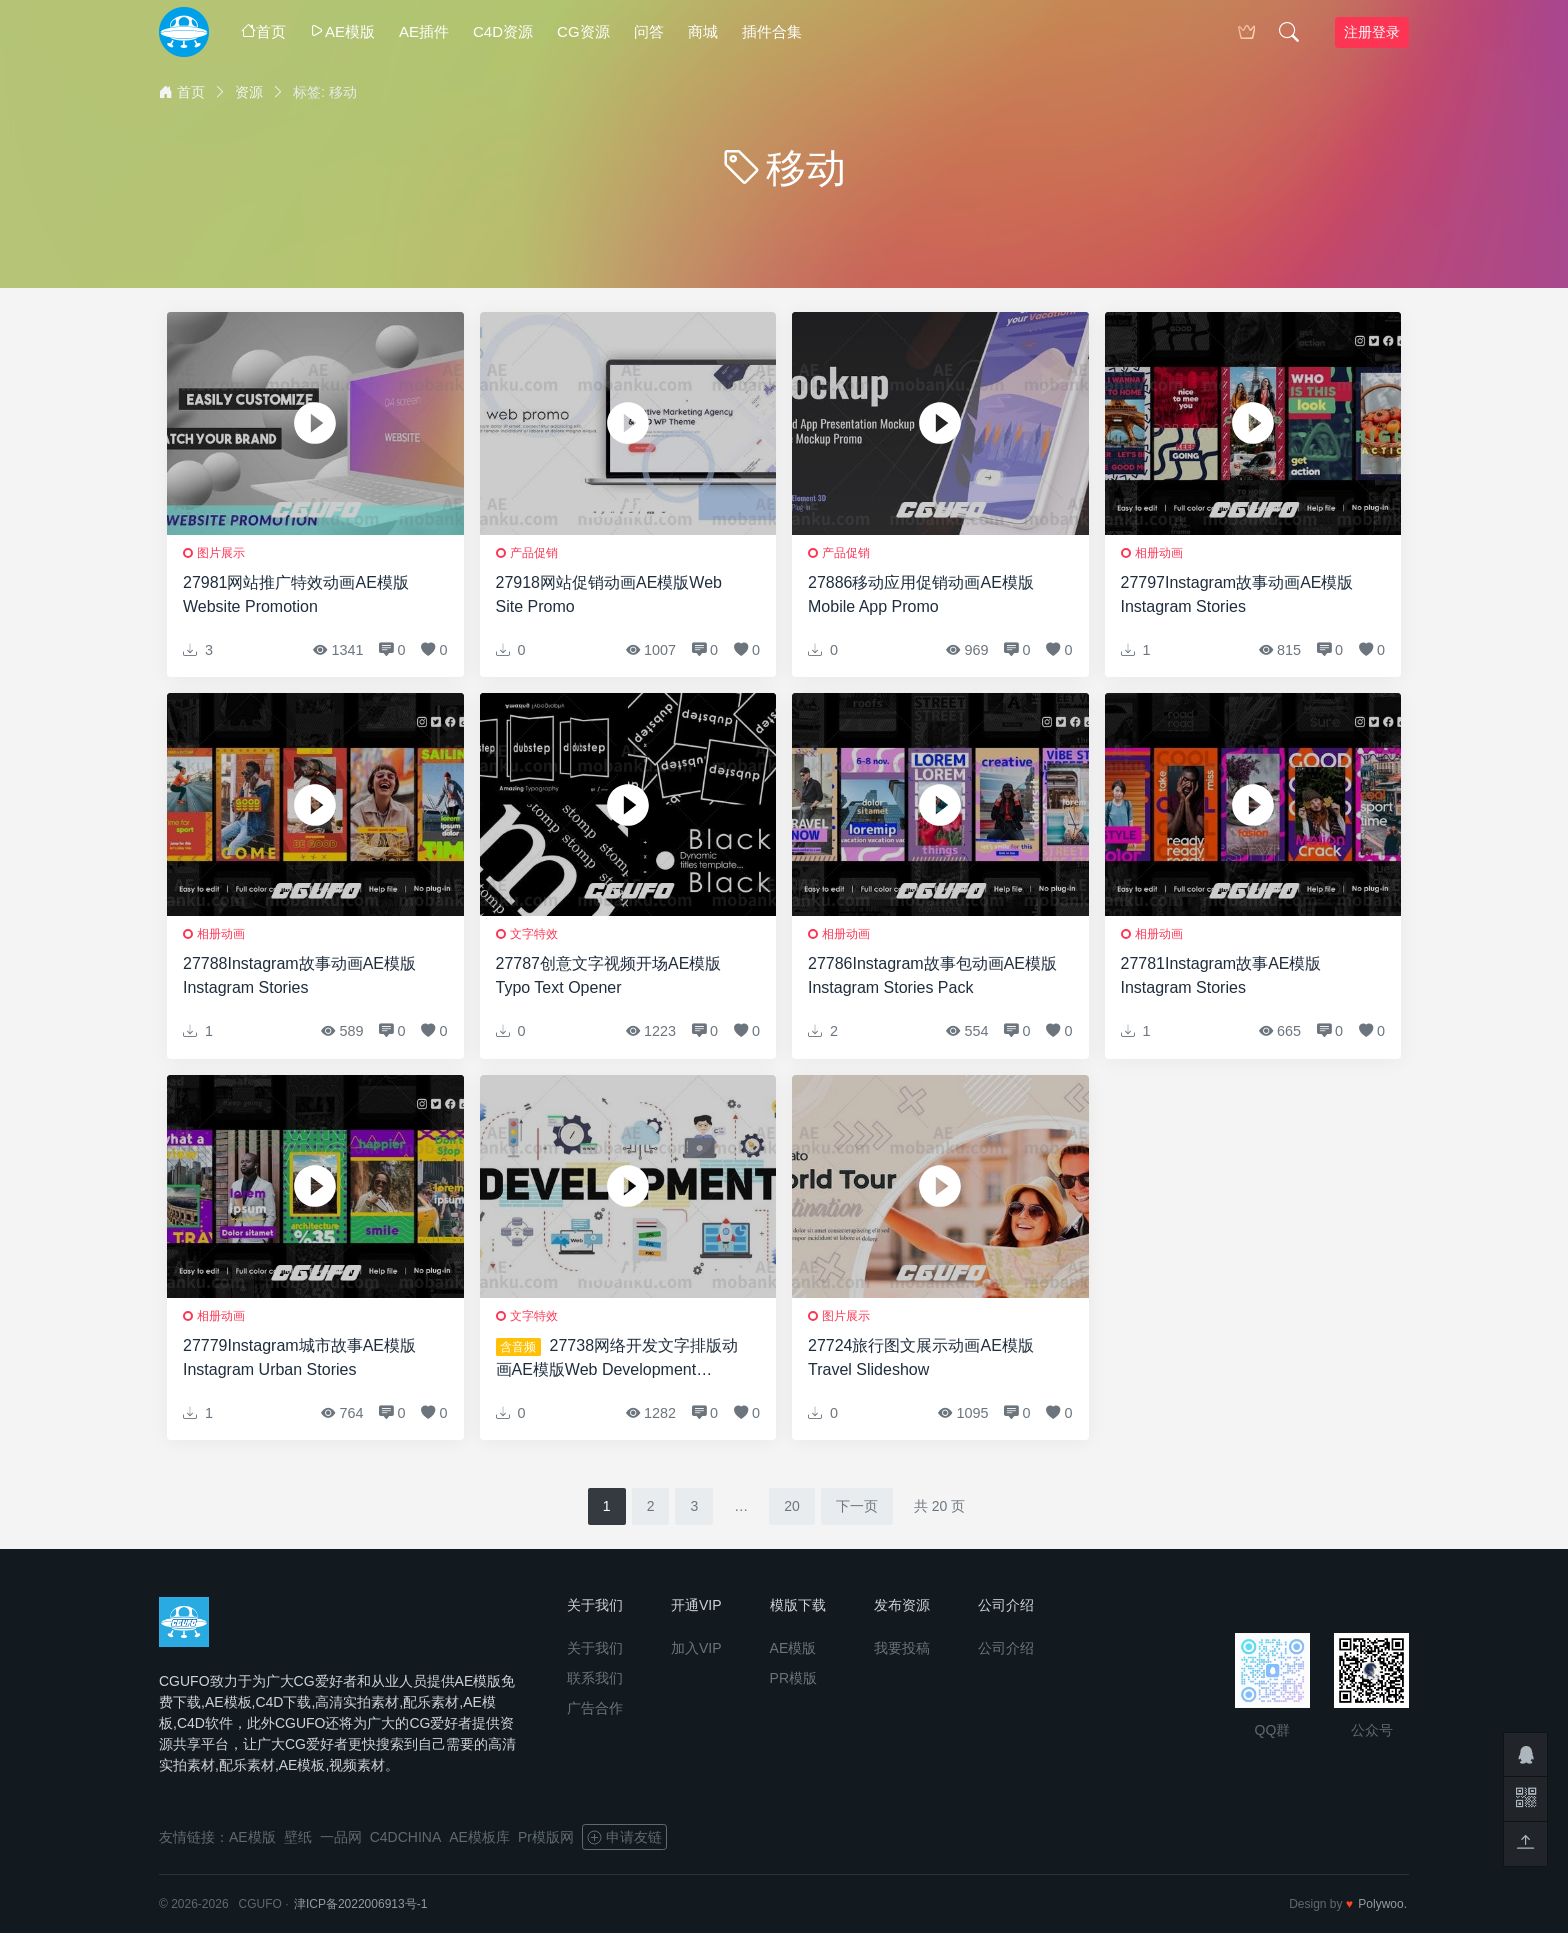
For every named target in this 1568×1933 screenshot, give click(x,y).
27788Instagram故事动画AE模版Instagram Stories (299, 975)
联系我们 (595, 1678)
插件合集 (772, 31)
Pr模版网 (546, 1837)
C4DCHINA (406, 1837)
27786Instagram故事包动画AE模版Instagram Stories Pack (932, 975)
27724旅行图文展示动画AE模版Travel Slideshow (921, 1357)
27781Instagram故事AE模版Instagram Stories (1221, 975)
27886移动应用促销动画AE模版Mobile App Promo (921, 594)
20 (792, 1506)
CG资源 (583, 31)
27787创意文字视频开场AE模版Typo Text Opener (609, 975)
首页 (263, 31)
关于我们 (595, 1648)
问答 (649, 31)
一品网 (341, 1837)
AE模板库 (479, 1837)
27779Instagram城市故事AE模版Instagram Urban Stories (299, 1357)
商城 (703, 31)
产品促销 (534, 553)
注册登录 (1372, 32)
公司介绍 (1006, 1648)
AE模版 (342, 31)
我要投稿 (902, 1648)
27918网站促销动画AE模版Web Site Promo (609, 594)
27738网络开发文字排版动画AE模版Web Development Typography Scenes (617, 1359)
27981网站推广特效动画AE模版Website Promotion (296, 594)
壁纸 (298, 1837)
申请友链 (624, 1837)
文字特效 (534, 934)
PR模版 (793, 1678)
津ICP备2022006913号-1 (360, 1904)
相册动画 (1159, 553)
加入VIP (696, 1648)
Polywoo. (1382, 1904)
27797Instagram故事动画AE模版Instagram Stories (1237, 594)
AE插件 (424, 31)
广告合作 (595, 1708)
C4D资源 (503, 31)
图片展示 (221, 553)
